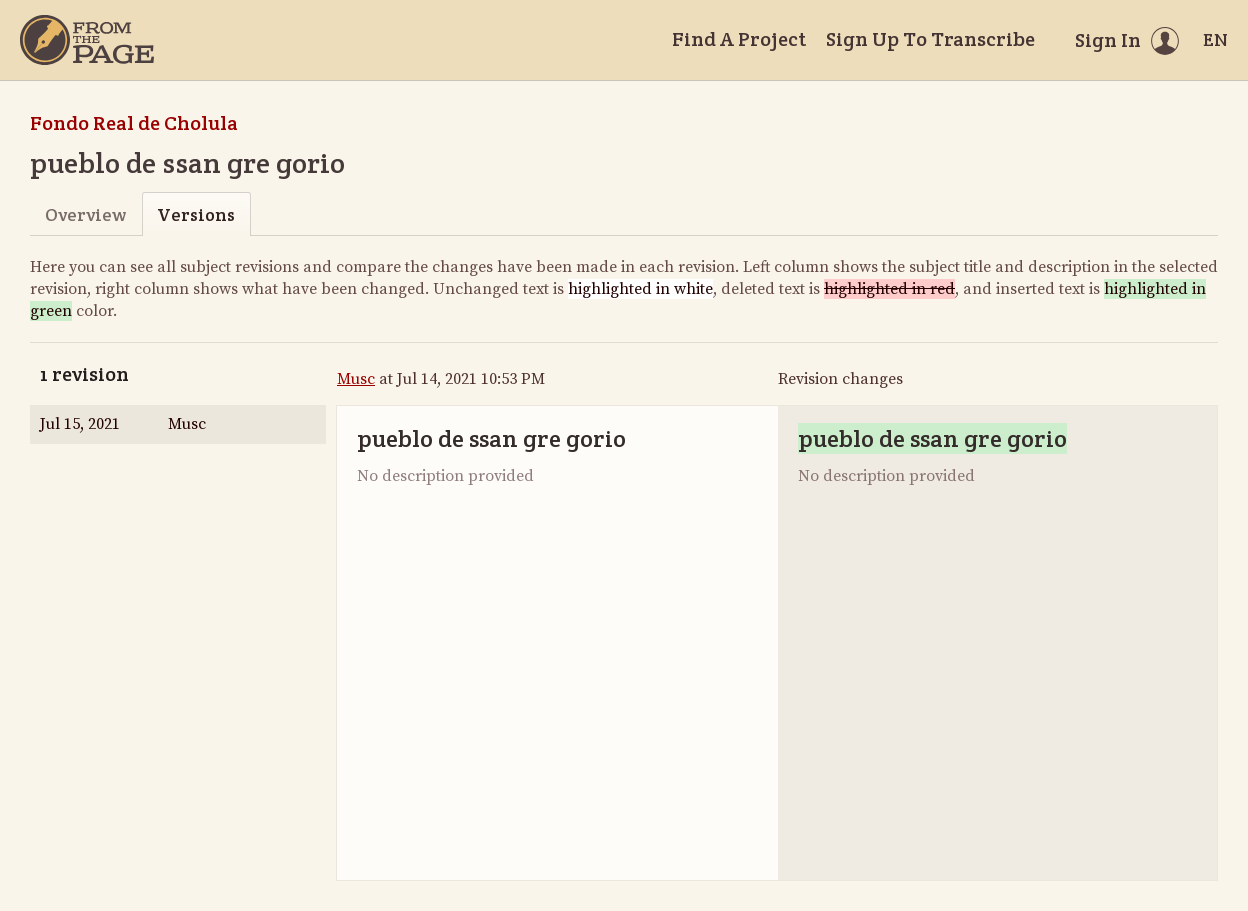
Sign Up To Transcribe (930, 39)
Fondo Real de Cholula (134, 123)
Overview (85, 214)
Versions (196, 214)
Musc (356, 379)
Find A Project (739, 39)
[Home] (87, 40)
